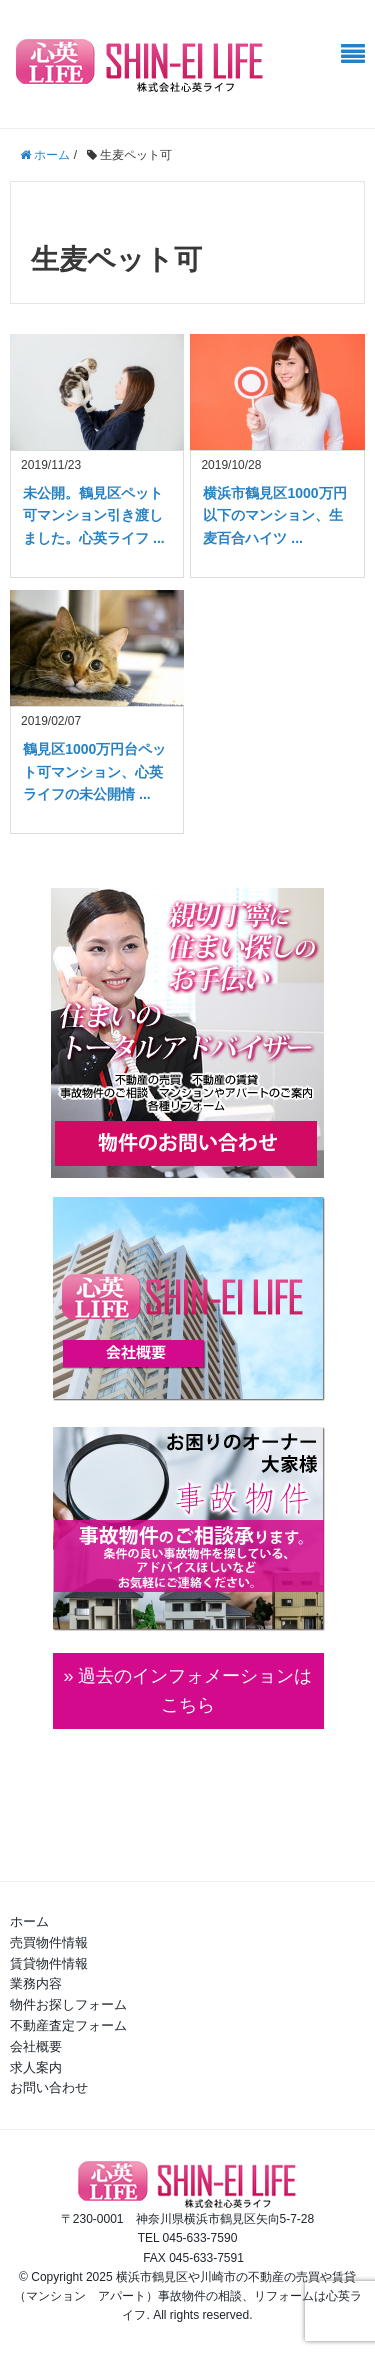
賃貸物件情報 (49, 1963)
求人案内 (36, 2067)
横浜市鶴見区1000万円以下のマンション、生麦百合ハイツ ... (274, 515)
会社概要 (36, 2046)
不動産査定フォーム (68, 2025)
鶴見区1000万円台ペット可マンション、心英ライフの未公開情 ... (94, 771)
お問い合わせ (49, 2087)
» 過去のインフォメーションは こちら (187, 1690)
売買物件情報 (49, 1942)
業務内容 (36, 1983)
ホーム (29, 1921)
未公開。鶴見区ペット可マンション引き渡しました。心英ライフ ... (94, 515)
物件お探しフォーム (68, 2004)
